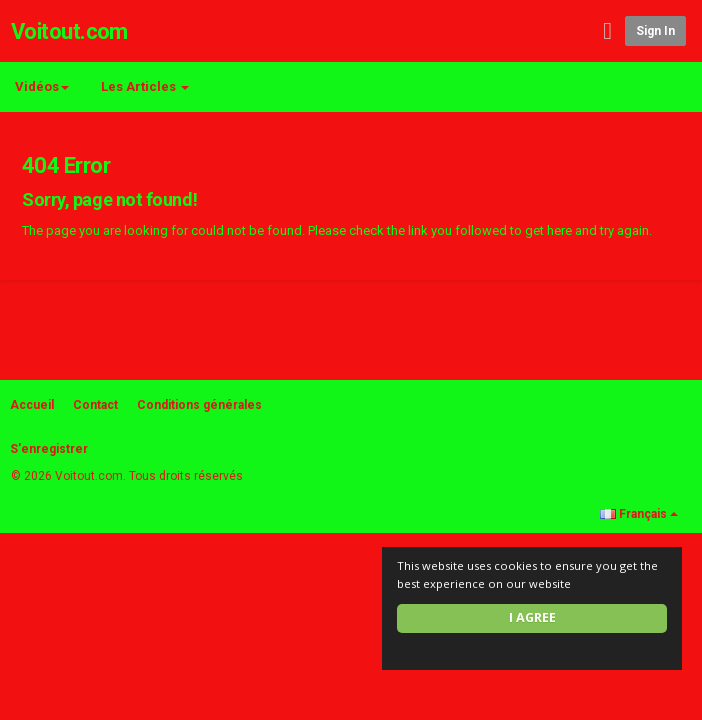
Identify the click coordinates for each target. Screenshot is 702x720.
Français (639, 514)
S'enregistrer (49, 449)
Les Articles (145, 86)
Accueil (32, 405)
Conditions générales (199, 405)
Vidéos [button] (42, 86)
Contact (95, 405)
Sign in (655, 31)
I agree (532, 617)
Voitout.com (69, 31)
